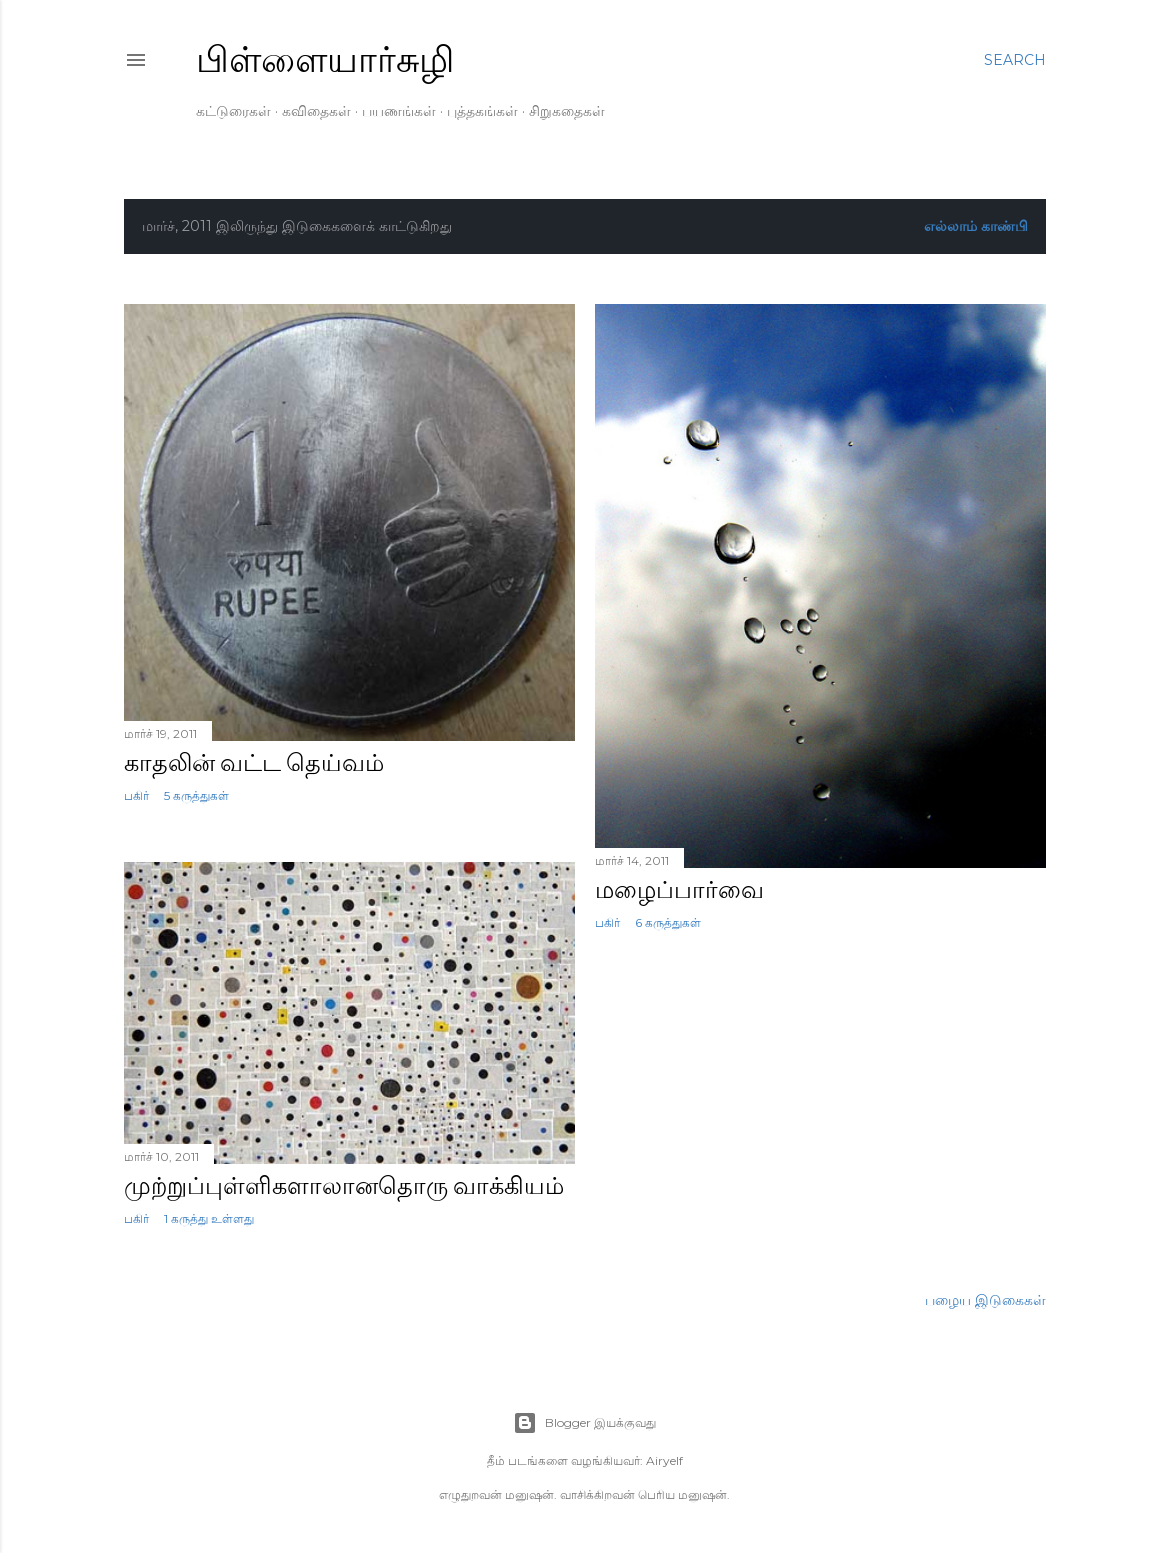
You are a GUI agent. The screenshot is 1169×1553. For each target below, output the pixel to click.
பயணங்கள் (399, 111)
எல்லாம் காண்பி (976, 226)
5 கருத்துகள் (196, 795)
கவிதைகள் (316, 111)
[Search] (1015, 60)
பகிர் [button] (136, 795)
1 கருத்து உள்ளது (209, 1218)
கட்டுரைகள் (233, 111)
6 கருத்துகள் (668, 922)
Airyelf (664, 1460)
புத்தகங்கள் (482, 111)
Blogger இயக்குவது (584, 1423)
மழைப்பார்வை (679, 889)
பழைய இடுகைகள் (985, 1300)
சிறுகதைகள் (567, 111)
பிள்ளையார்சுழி (325, 59)
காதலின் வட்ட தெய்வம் (254, 762)
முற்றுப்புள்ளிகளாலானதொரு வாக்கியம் (344, 1185)
